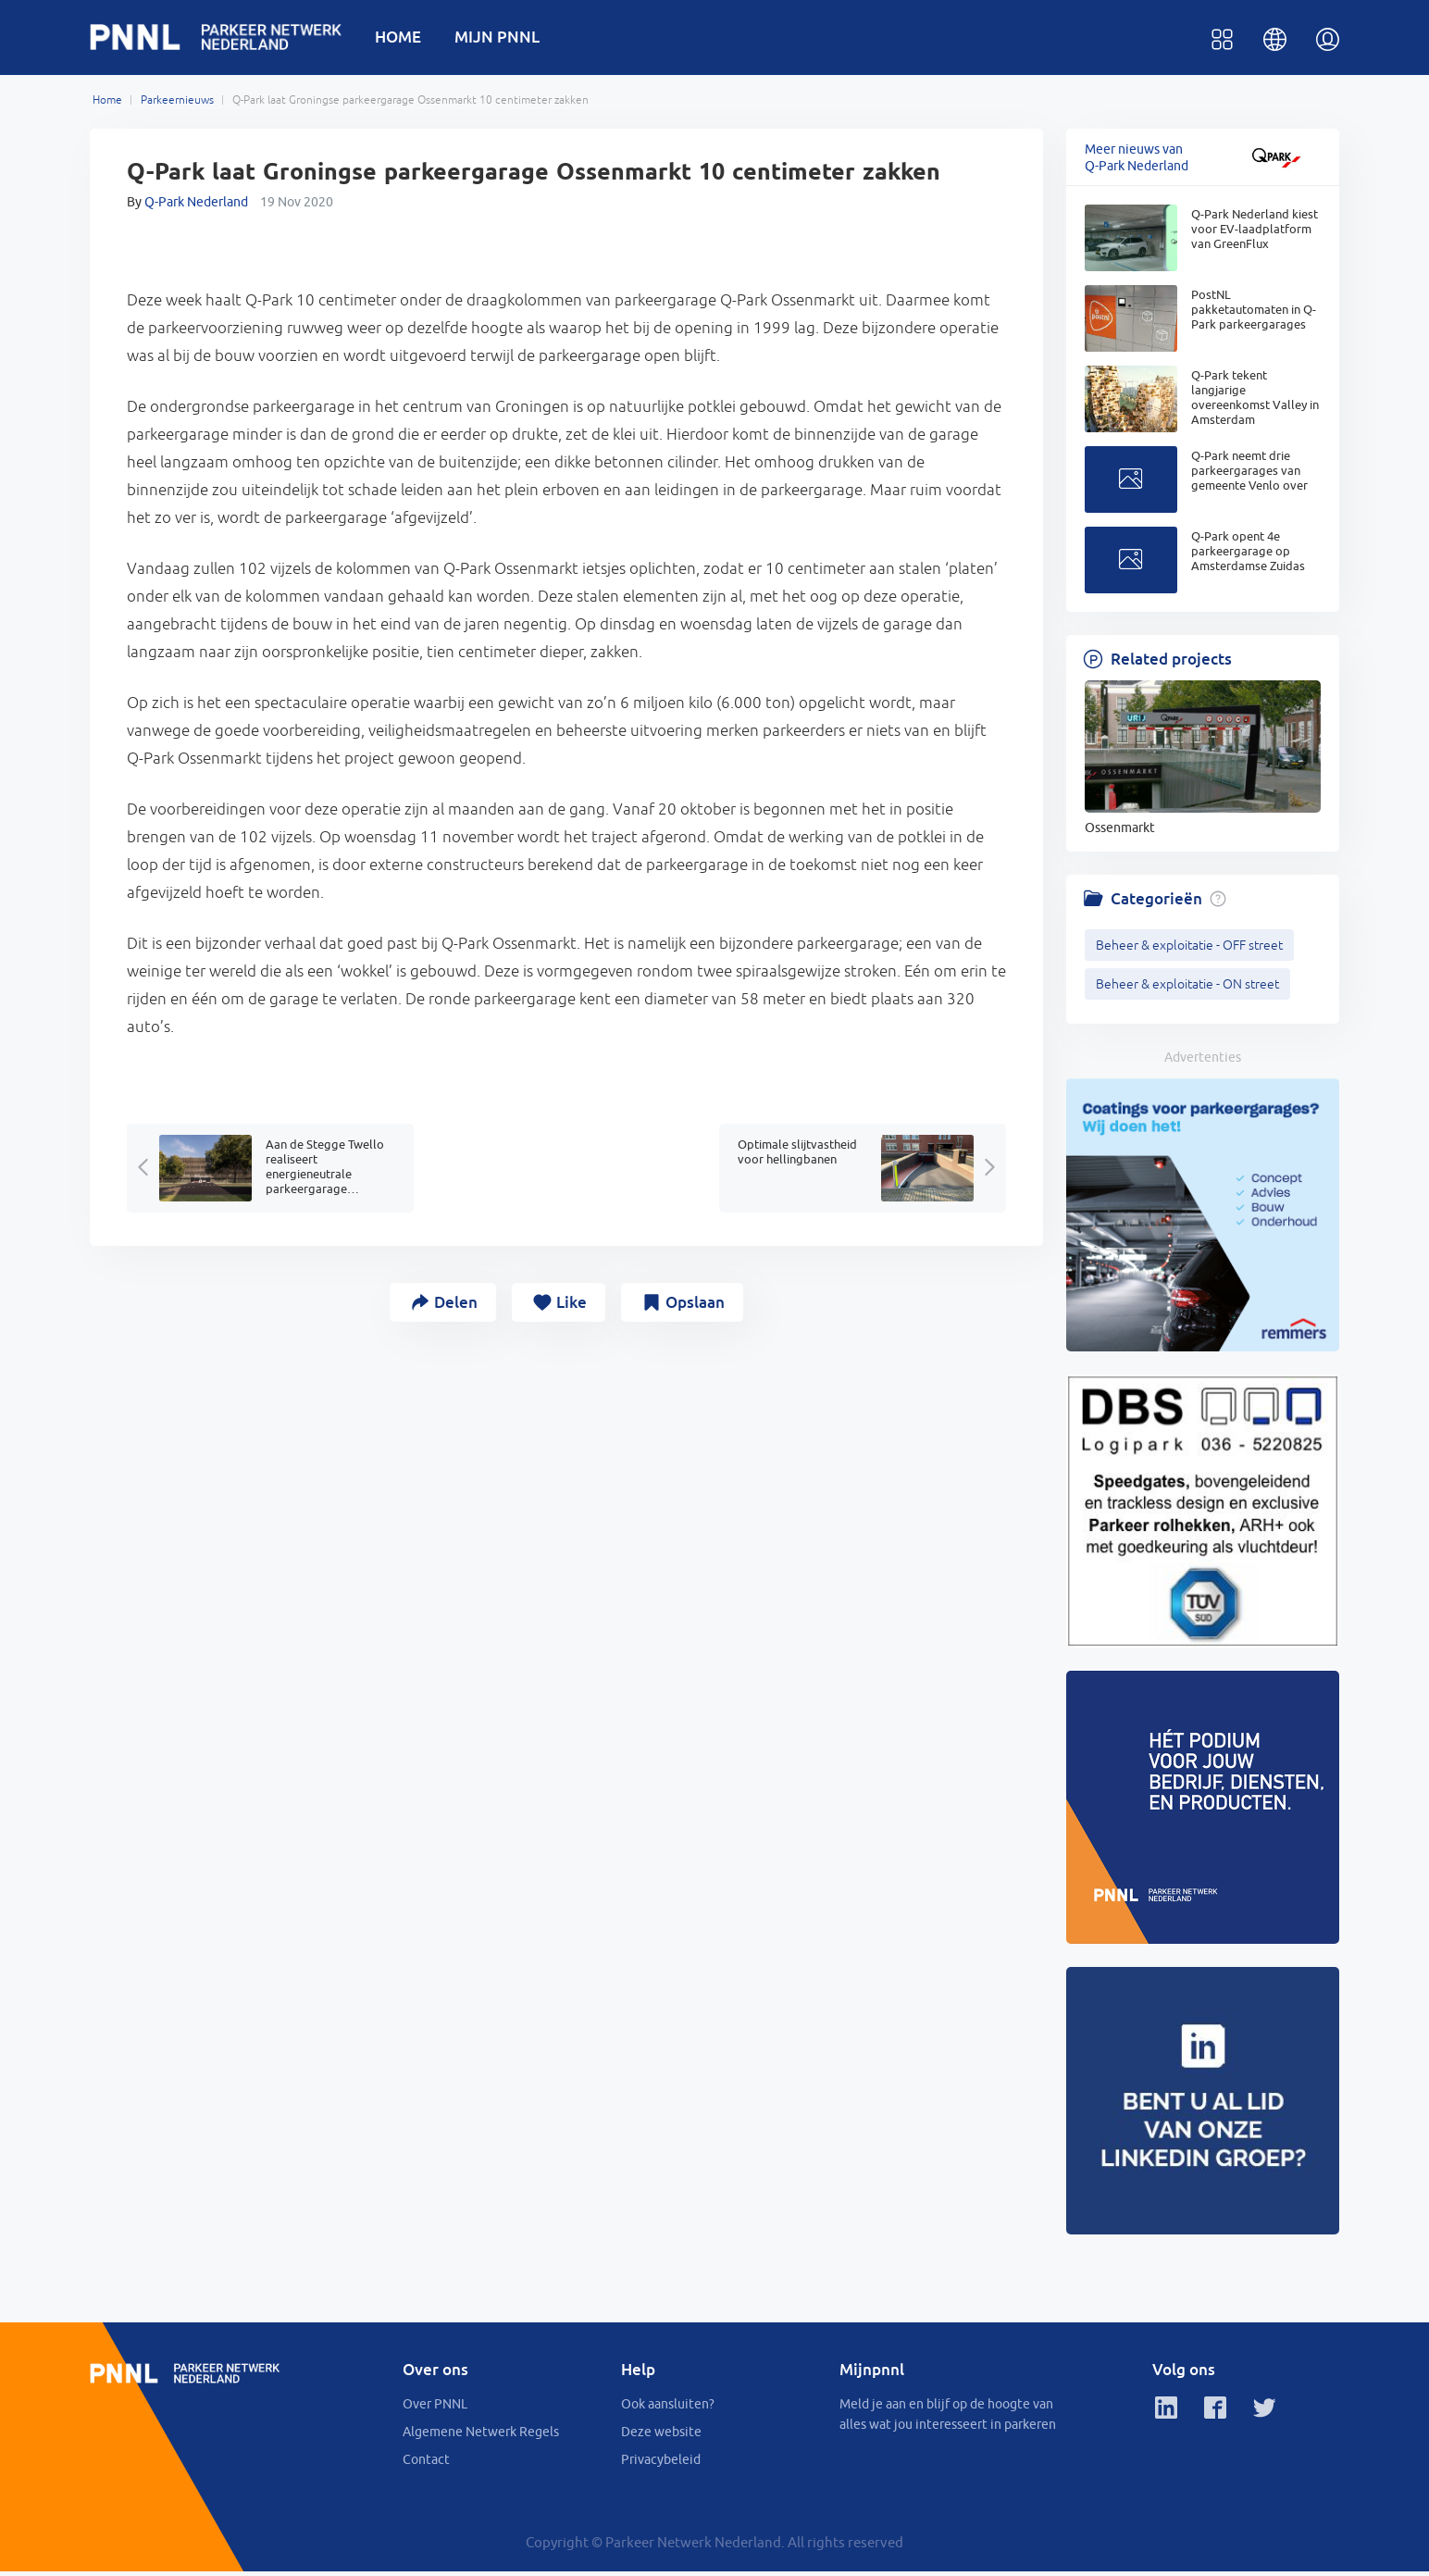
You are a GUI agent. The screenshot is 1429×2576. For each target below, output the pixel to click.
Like (571, 1305)
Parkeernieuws (177, 103)
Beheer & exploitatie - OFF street (1189, 948)
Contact (426, 2464)
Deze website (661, 2436)
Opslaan (701, 1305)
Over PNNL (435, 2408)
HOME (409, 38)
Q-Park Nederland (196, 205)
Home (107, 103)
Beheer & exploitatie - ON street (1187, 987)
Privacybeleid (661, 2464)
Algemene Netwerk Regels (481, 2436)
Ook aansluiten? (667, 2408)
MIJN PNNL (508, 38)
